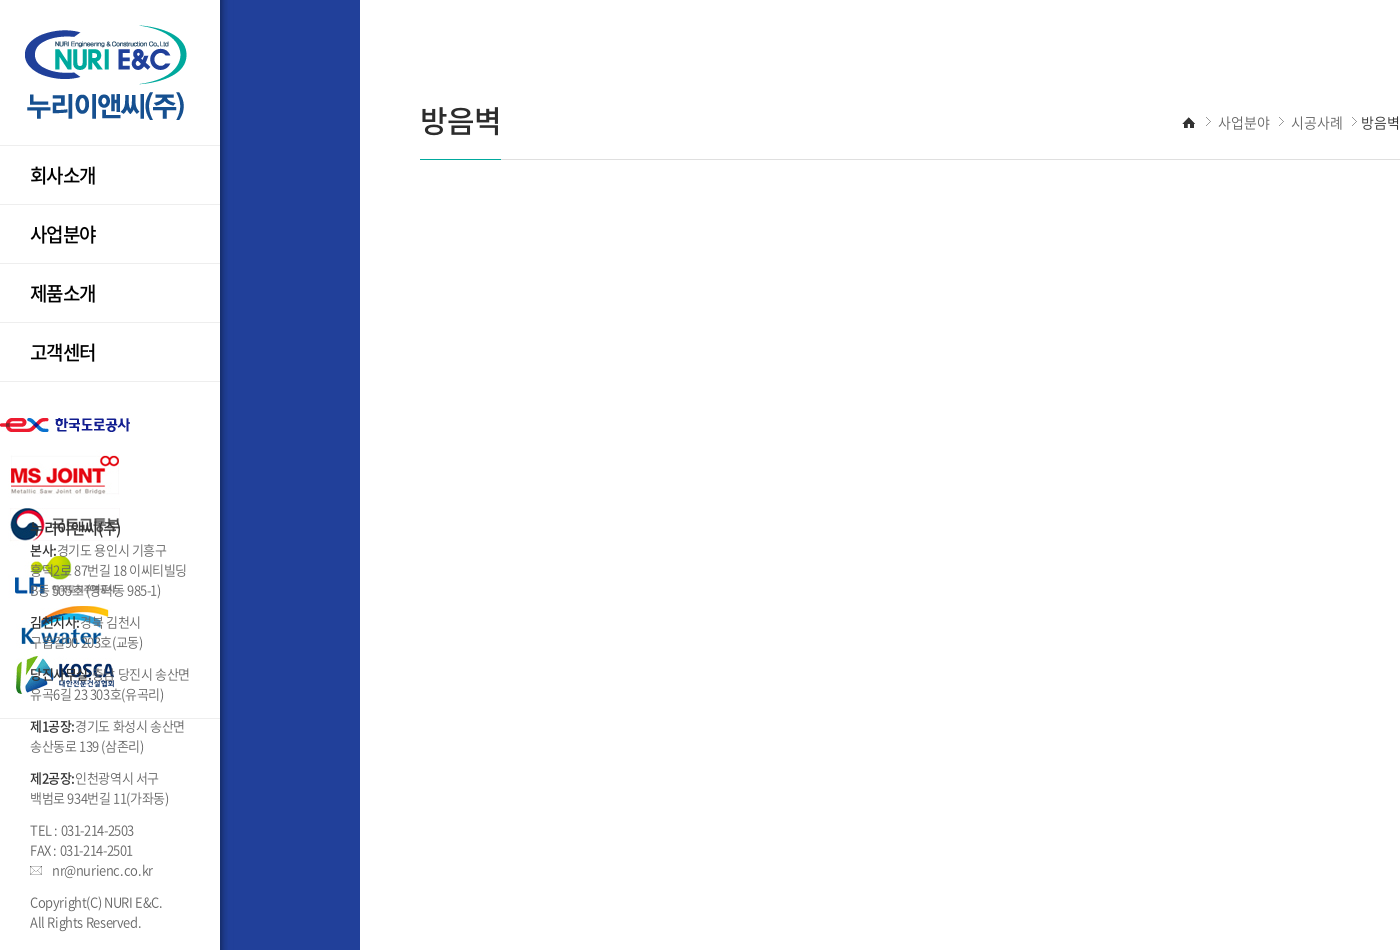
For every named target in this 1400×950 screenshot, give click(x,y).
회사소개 (63, 175)
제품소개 (63, 293)
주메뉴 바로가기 (0, 0)
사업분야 (63, 234)
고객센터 (63, 352)
